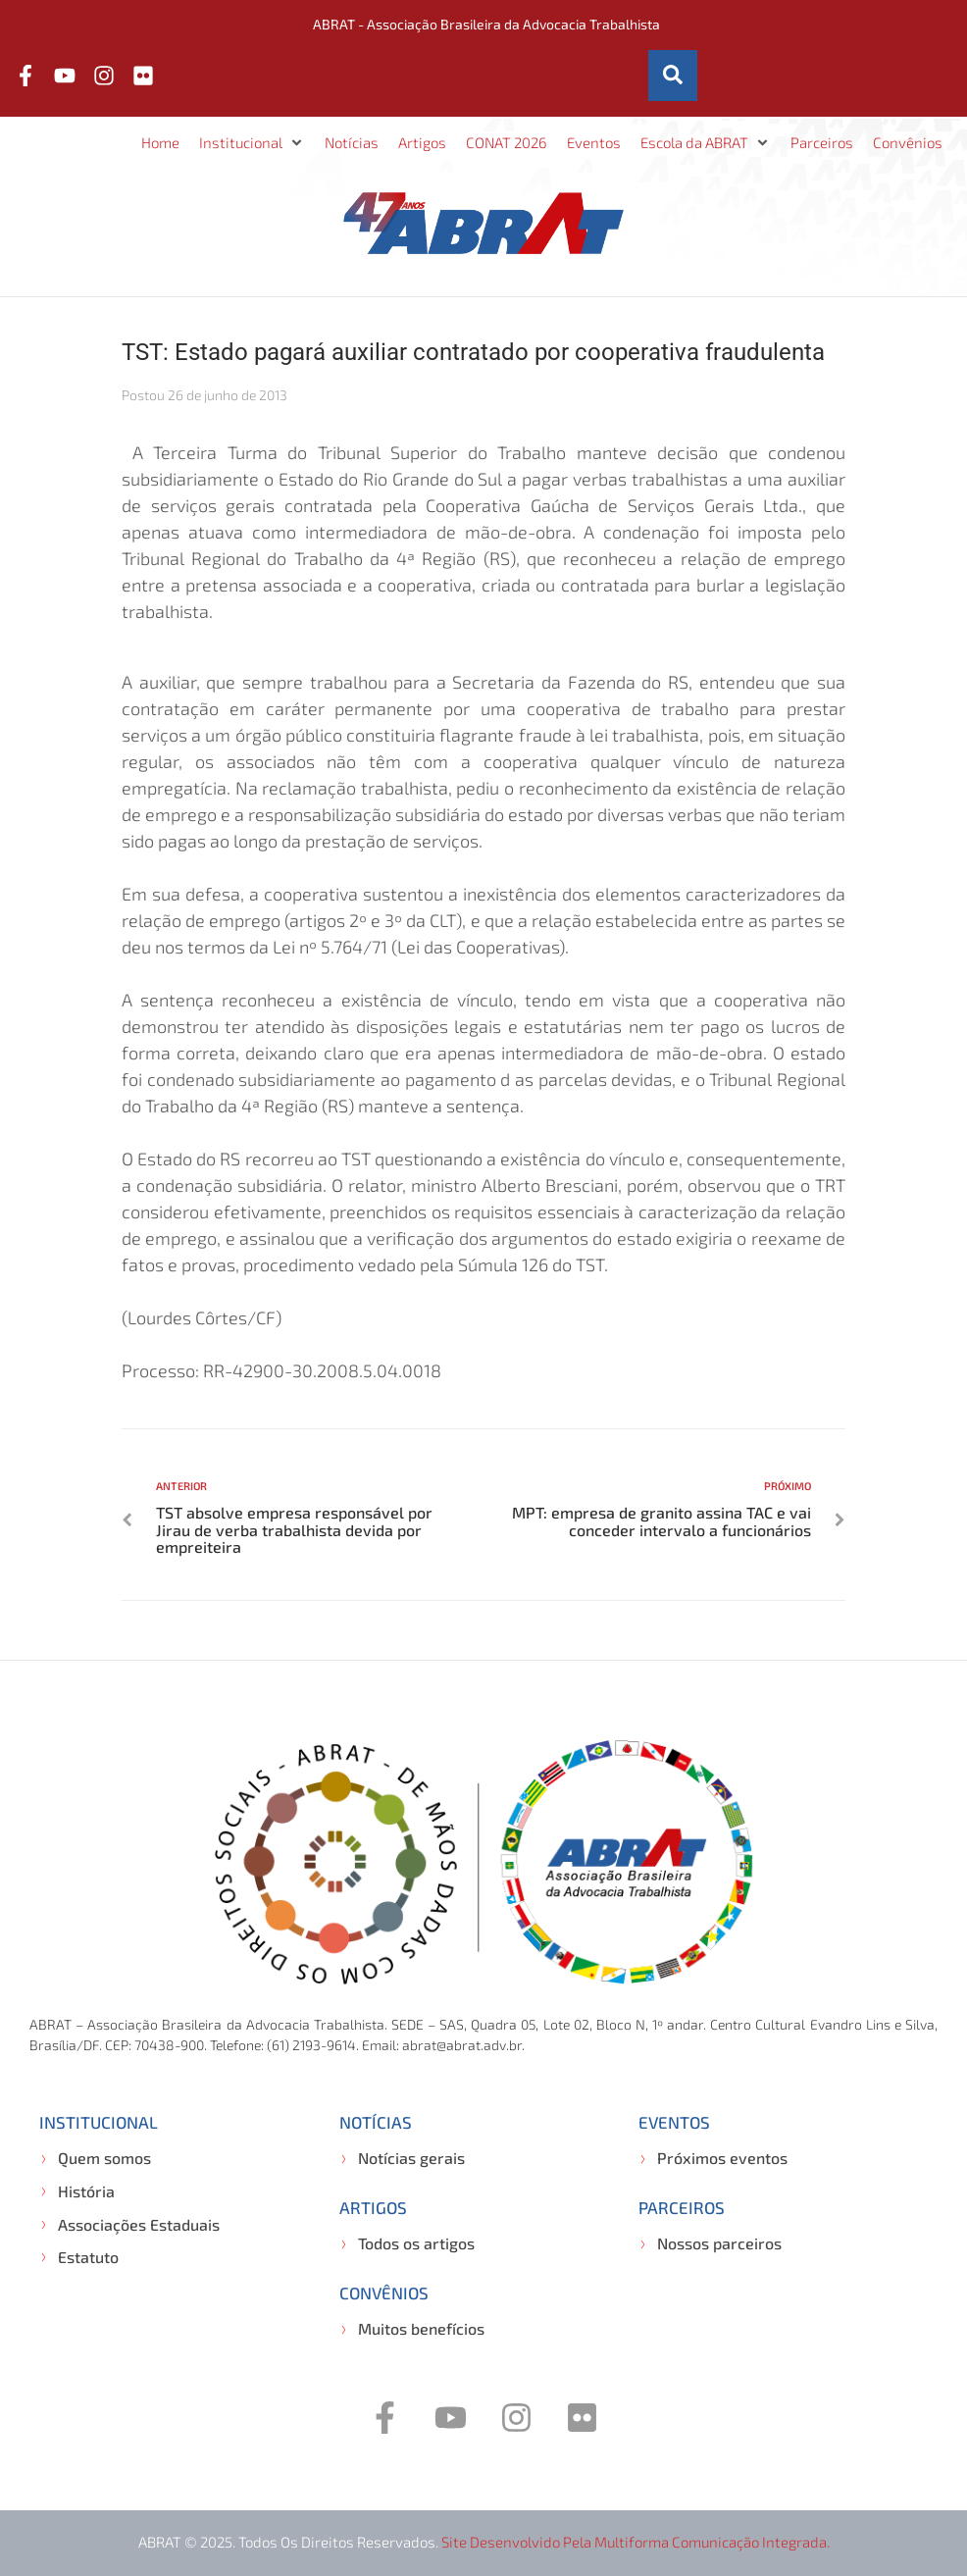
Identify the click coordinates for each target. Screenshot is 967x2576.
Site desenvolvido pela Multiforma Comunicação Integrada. (635, 2541)
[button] (252, 143)
